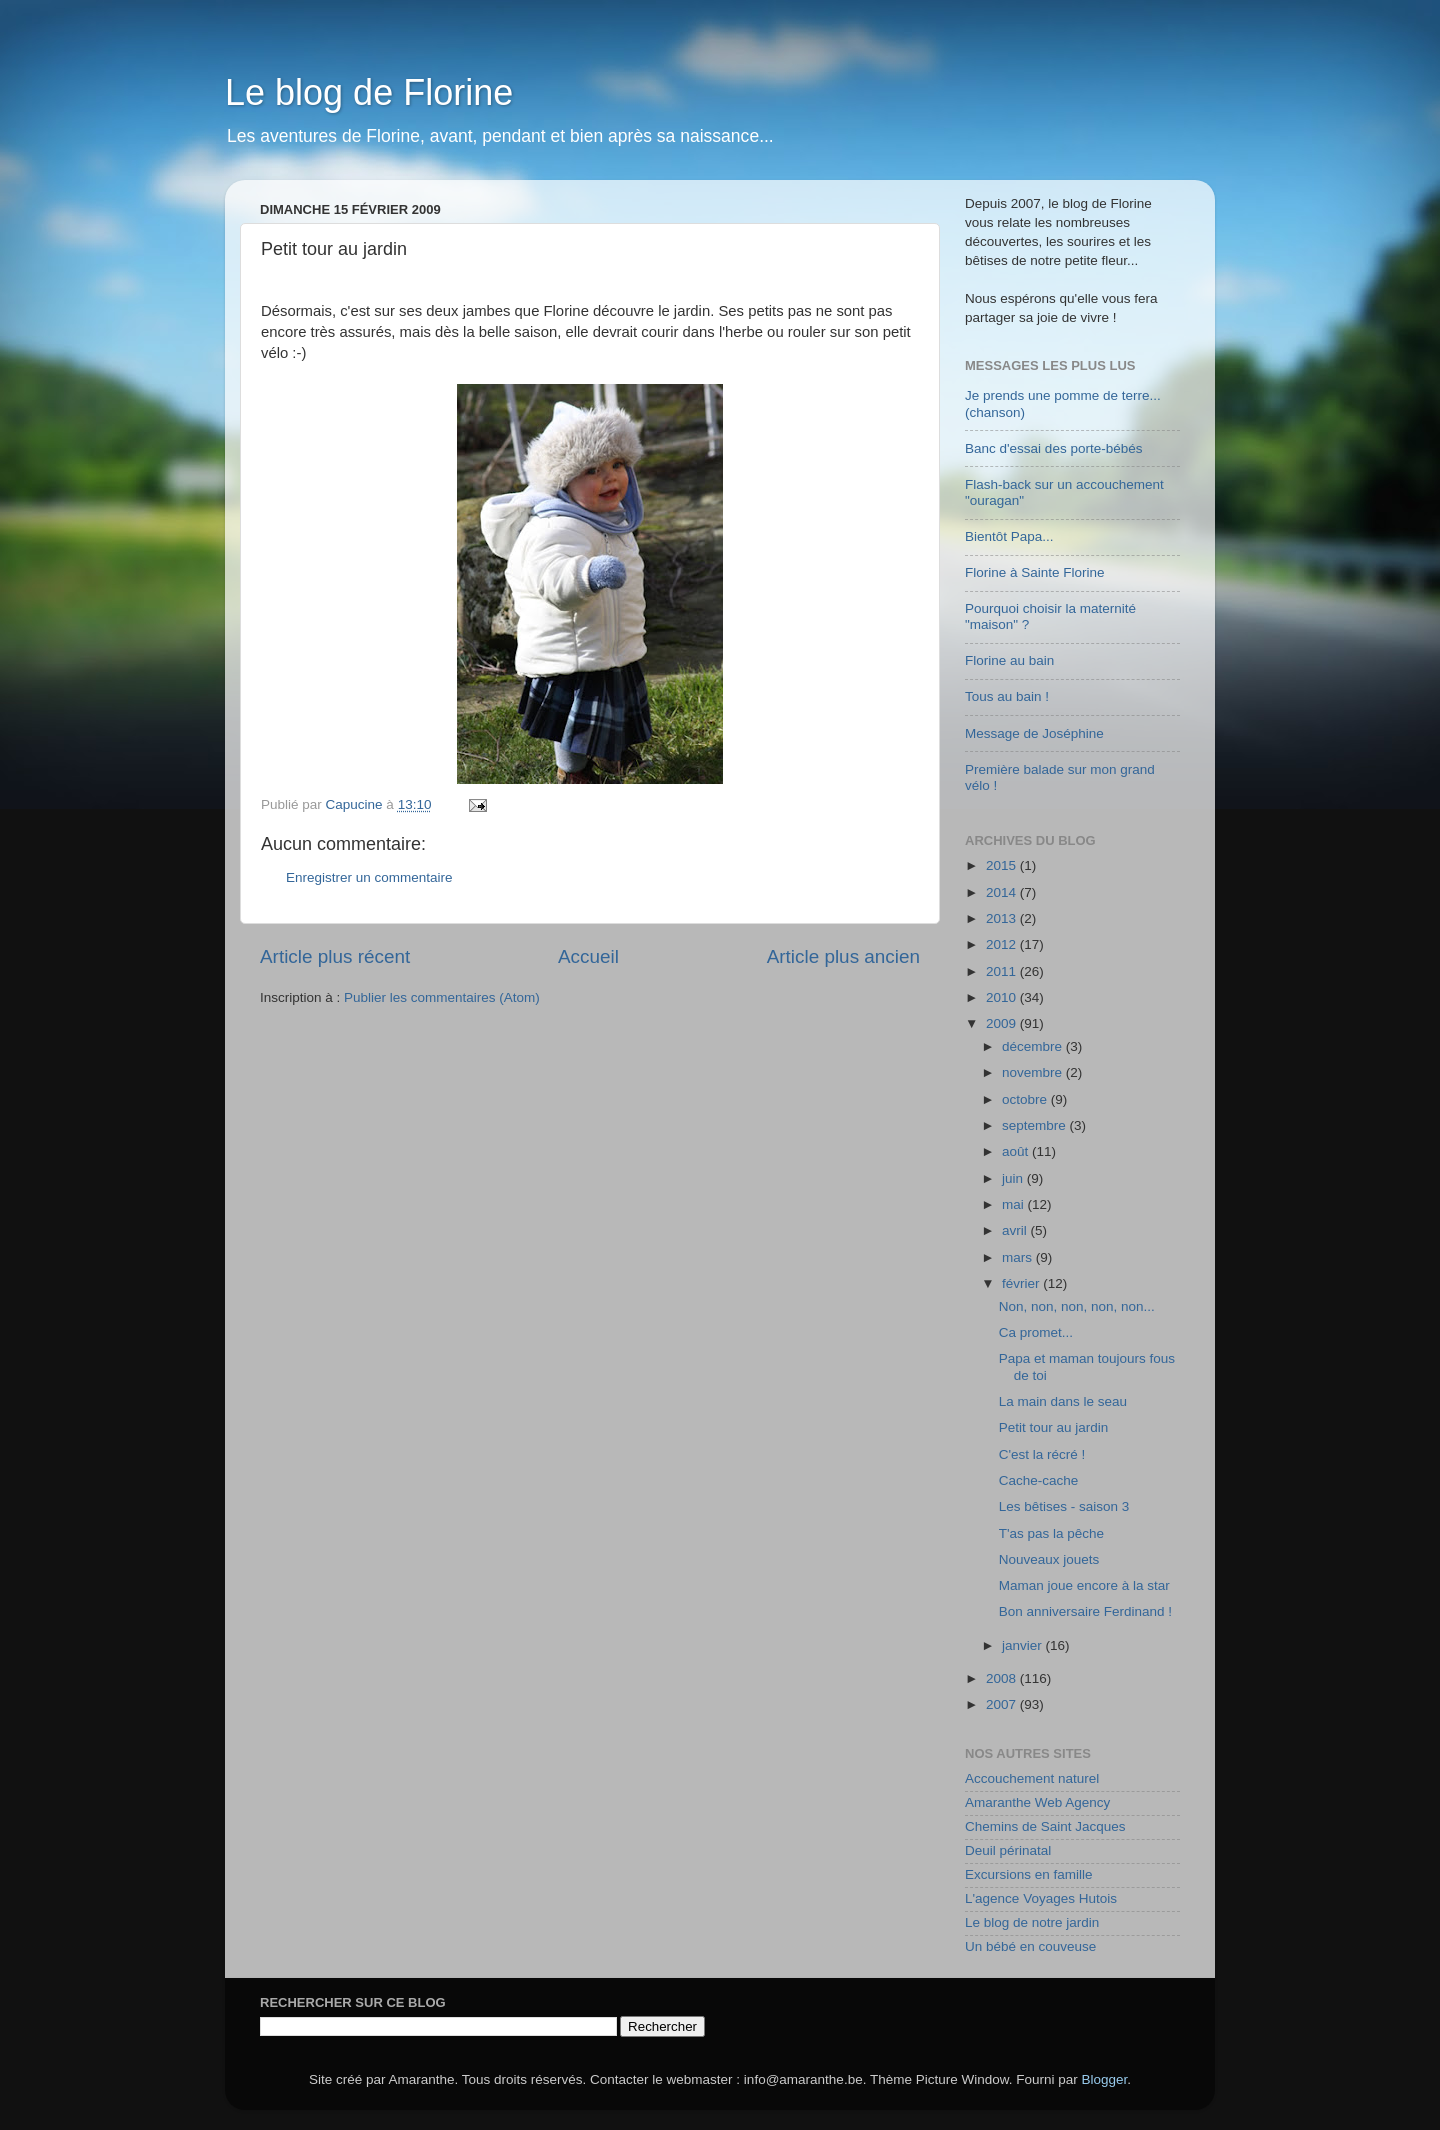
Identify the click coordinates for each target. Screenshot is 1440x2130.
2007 (1003, 1704)
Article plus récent (335, 956)
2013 (1003, 918)
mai (1015, 1204)
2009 (1003, 1023)
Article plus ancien (843, 956)
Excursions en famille (1029, 1874)
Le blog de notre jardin (1032, 1922)
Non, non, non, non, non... (1077, 1306)
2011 (1003, 971)
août (1017, 1151)
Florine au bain (1009, 660)
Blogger (1105, 2079)
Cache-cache (1039, 1480)
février (1022, 1283)
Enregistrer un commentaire (369, 877)
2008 (1003, 1678)
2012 (1003, 944)
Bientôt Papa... (1009, 536)
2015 (1003, 865)
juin (1014, 1178)
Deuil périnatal (1008, 1850)
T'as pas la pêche (1051, 1533)
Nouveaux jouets (1049, 1559)
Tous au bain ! (1007, 696)
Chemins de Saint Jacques (1045, 1826)
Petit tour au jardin (1054, 1427)
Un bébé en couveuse (1030, 1946)
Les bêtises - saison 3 (1064, 1506)
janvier (1024, 1645)
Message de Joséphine (1034, 733)
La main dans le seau (1063, 1401)
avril (1016, 1230)
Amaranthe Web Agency (1037, 1802)
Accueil (588, 956)
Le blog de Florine (369, 92)
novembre (1034, 1072)
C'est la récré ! (1042, 1454)
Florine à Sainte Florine (1035, 572)
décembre (1034, 1046)
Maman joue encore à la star (1084, 1585)
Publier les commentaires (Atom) (442, 997)
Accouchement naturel (1032, 1778)
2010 (1003, 997)
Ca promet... (1036, 1332)
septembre (1036, 1125)
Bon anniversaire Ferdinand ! (1085, 1611)
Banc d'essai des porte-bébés (1053, 448)
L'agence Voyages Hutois (1041, 1898)
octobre (1026, 1099)
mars (1019, 1257)
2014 (1003, 892)
